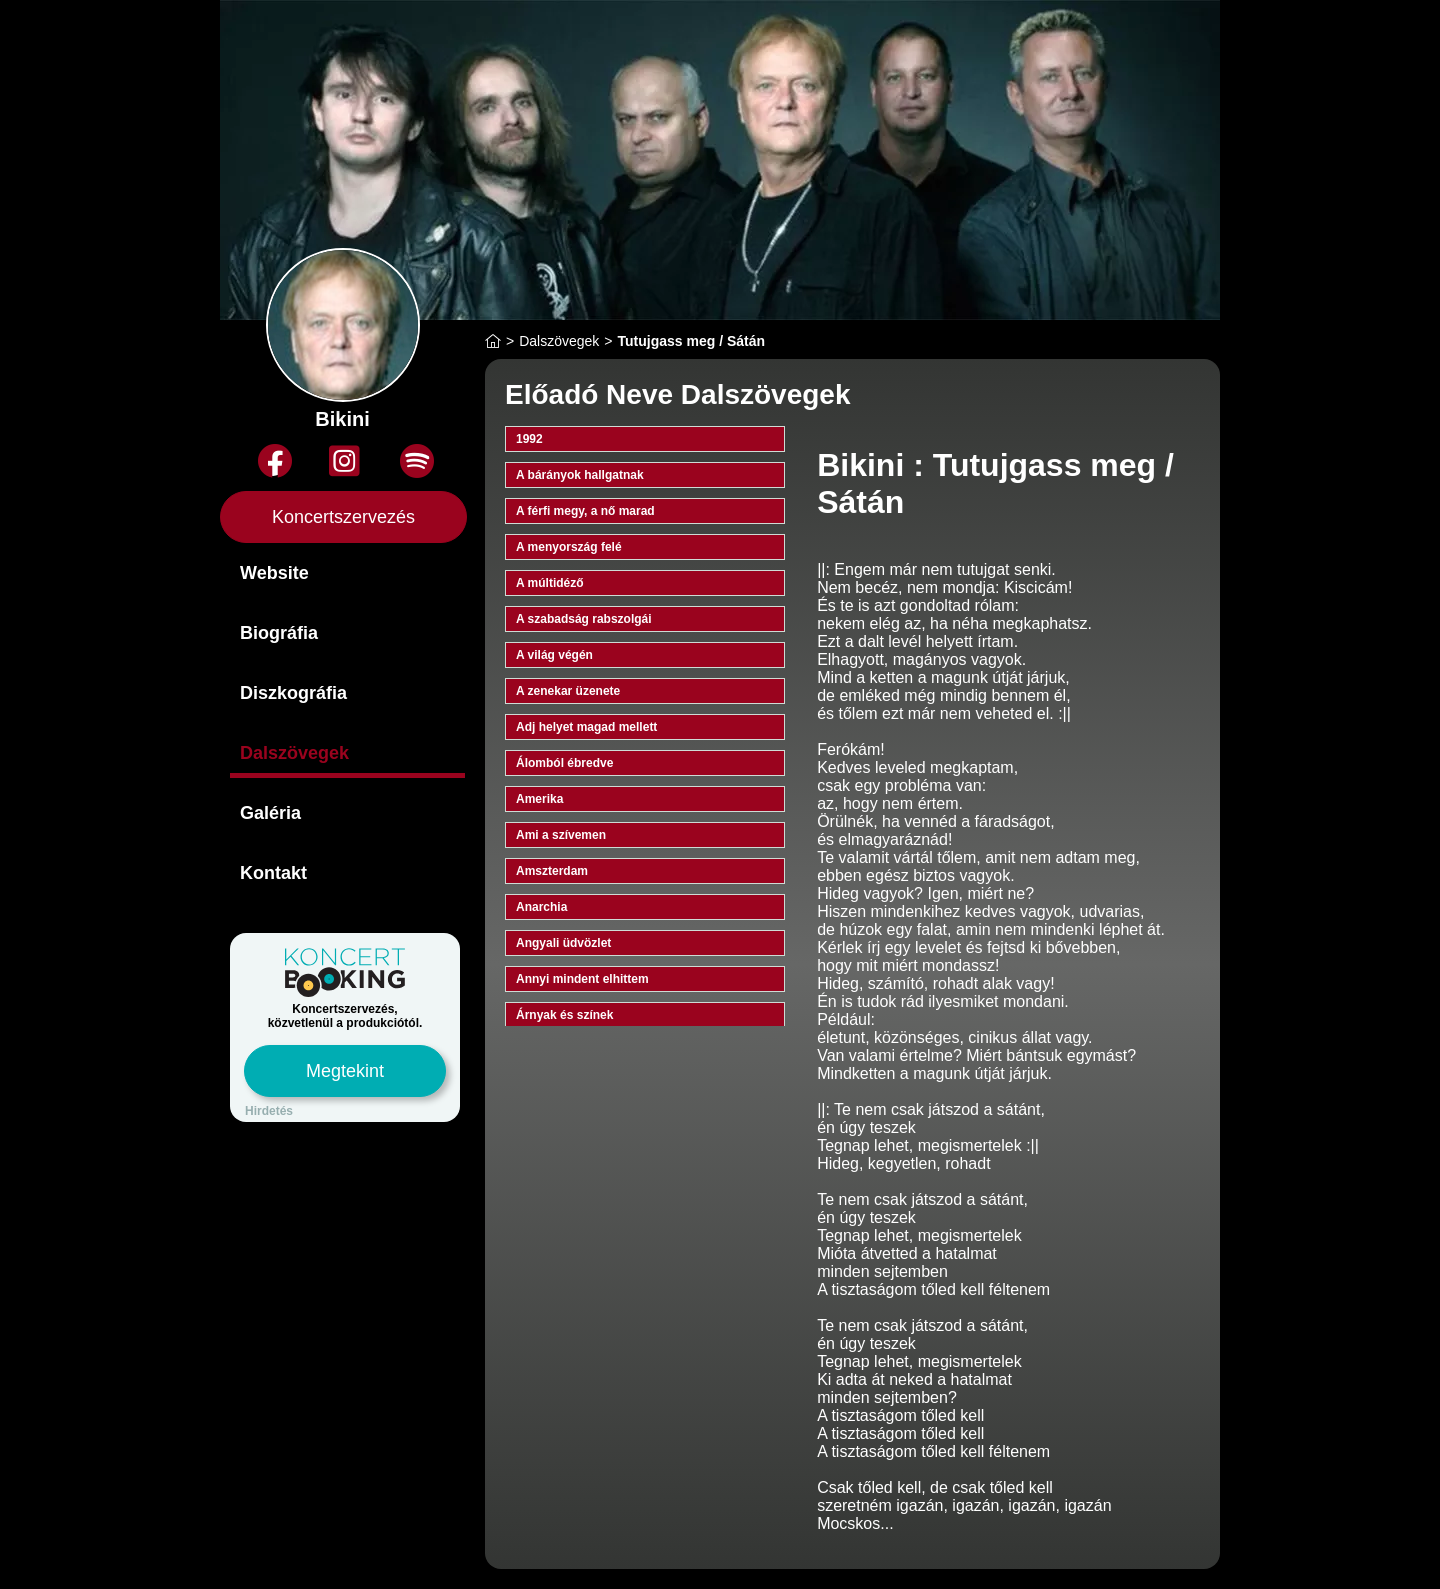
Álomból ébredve (564, 763)
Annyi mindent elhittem (582, 979)
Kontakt (273, 873)
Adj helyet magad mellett (586, 727)
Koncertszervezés (343, 517)
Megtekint (345, 1071)
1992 (529, 439)
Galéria (270, 813)
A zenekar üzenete (568, 691)
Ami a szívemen (561, 835)
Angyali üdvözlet (563, 943)
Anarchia (541, 907)
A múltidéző (550, 583)
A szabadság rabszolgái (584, 619)
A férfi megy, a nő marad (585, 511)
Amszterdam (552, 871)
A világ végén (554, 655)
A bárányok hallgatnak (580, 475)
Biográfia (279, 633)
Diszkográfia (293, 693)
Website (274, 573)
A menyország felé (569, 547)
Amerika (539, 799)
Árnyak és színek (564, 1015)
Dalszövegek (294, 753)
